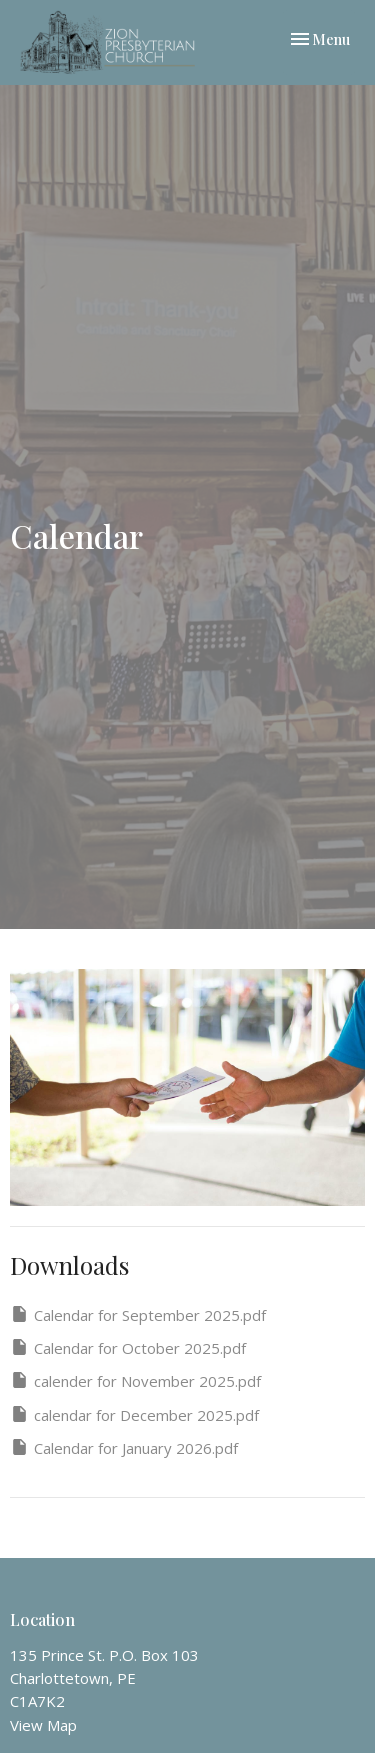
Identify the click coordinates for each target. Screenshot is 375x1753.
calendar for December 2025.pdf (134, 1414)
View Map (43, 1725)
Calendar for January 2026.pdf (124, 1447)
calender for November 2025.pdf (135, 1380)
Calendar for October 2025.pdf (128, 1347)
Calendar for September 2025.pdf (138, 1314)
